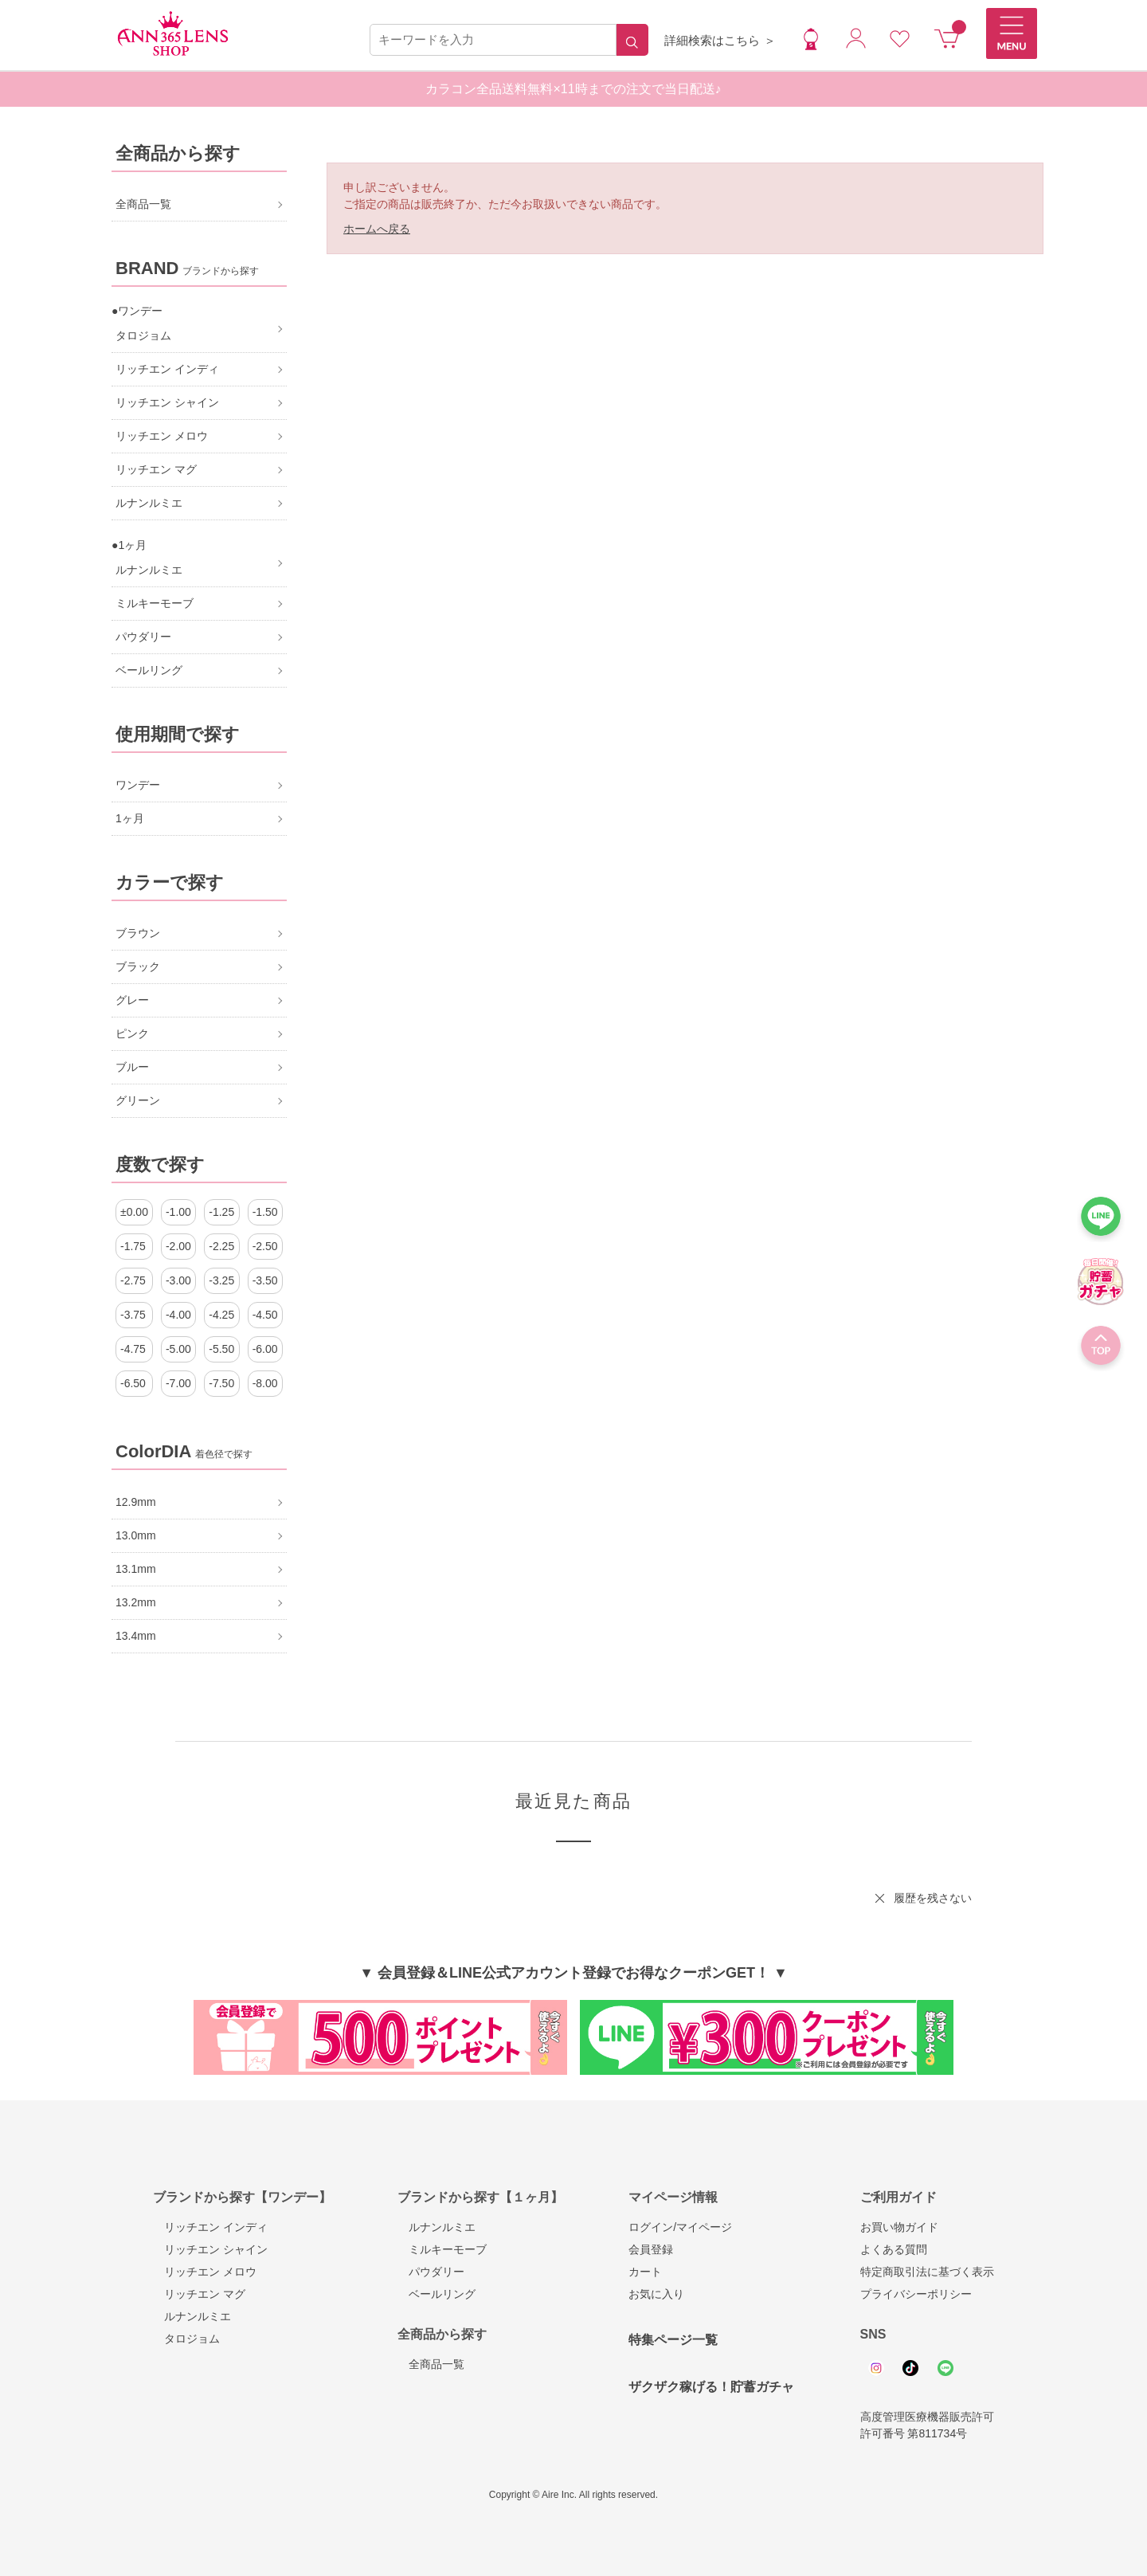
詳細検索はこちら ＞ (719, 40)
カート (645, 2271)
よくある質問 (893, 2249)
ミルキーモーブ (442, 2249)
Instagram (876, 2368)
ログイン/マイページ (680, 2227)
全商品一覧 (430, 2364)
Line (945, 2368)
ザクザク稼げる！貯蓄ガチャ (711, 2387)
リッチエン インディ (210, 2227)
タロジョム (186, 2338)
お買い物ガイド (899, 2227)
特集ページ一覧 (673, 2340)
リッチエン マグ (199, 2294)
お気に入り (656, 2294)
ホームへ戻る (376, 228)
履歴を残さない (933, 1898)
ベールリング (436, 2294)
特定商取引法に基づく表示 (927, 2271)
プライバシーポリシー (916, 2294)
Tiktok (910, 2368)
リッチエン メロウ (204, 2271)
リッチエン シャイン (210, 2249)
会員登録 (650, 2249)
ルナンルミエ (192, 2316)
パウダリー (430, 2271)
